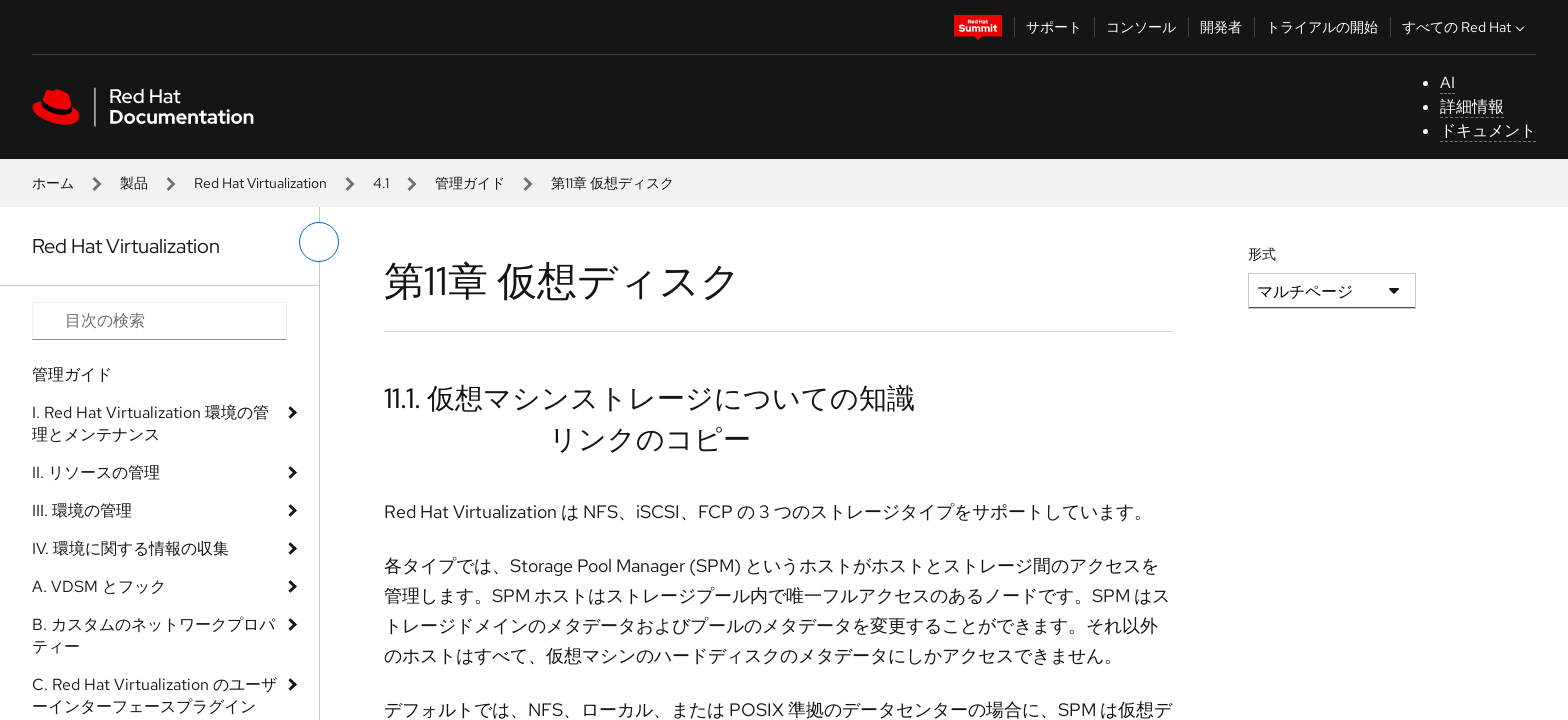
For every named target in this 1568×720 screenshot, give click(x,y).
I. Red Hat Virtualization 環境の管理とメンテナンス (150, 423)
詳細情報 (1472, 106)
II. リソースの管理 (96, 472)
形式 (1262, 254)
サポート (1054, 27)
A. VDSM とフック (99, 586)
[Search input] (159, 321)
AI (1447, 82)
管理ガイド (470, 183)
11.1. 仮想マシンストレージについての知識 (649, 398)
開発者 (1221, 27)
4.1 (381, 183)
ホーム (53, 183)
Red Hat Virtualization (260, 183)
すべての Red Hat (1465, 27)
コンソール (1141, 27)
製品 (134, 183)
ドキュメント (1488, 130)
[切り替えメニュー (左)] (319, 242)
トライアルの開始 (1322, 27)
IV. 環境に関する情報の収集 (130, 548)
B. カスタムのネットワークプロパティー (153, 635)
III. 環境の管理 (82, 510)
